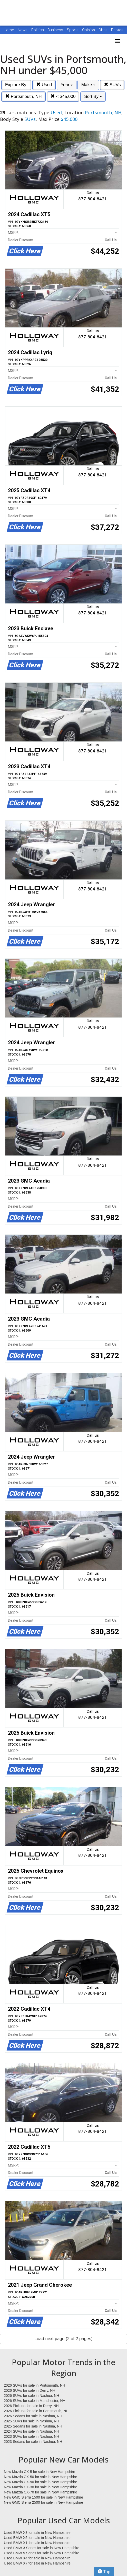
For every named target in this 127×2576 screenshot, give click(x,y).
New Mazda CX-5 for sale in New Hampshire (39, 2472)
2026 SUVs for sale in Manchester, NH (34, 2401)
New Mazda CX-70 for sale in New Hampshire (40, 2492)
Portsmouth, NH (23, 96)
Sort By (93, 96)
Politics (37, 30)
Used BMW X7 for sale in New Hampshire (37, 2563)
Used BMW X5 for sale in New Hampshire (37, 2538)
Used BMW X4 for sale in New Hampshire (37, 2558)
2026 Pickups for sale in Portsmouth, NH (36, 2411)
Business (55, 30)
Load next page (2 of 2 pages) (63, 2338)
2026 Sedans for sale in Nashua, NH (33, 2416)
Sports (73, 30)
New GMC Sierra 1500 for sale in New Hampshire (43, 2497)
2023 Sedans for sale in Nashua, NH (33, 2442)
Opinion (89, 30)
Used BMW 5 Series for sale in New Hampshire (41, 2553)
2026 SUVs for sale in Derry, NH (29, 2390)
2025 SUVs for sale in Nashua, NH (31, 2421)
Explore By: (16, 84)
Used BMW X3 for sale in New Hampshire (37, 2533)
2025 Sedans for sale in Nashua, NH (33, 2426)
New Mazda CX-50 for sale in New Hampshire (40, 2477)
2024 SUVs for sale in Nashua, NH (31, 2431)
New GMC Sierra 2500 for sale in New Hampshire (43, 2502)
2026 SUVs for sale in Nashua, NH (31, 2396)
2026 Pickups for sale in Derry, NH (31, 2406)
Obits (104, 30)
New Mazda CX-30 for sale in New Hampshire (40, 2487)
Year (67, 84)
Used (44, 84)
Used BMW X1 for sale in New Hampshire (37, 2543)
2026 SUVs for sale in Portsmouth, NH (34, 2385)
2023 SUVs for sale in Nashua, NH (31, 2436)
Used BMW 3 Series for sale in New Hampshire (41, 2548)
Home (9, 30)
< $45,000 (63, 96)
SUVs (112, 84)
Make (88, 84)
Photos (117, 30)
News (22, 30)
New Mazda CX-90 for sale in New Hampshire (40, 2482)
